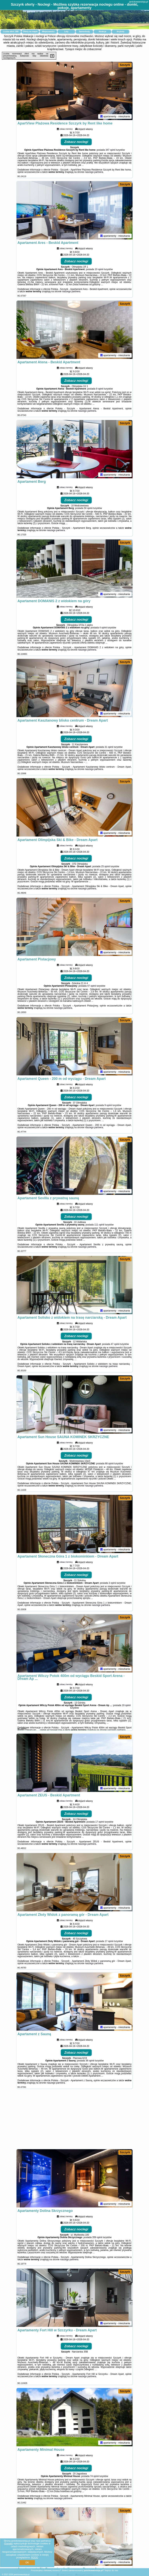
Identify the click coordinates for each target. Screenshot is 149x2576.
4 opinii (103, 627)
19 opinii (126, 1705)
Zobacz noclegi (76, 142)
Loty (66, 31)
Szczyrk (125, 64)
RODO (34, 2557)
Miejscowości (48, 31)
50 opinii (88, 508)
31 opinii (109, 747)
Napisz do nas (111, 2570)
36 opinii (90, 2060)
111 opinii (99, 1224)
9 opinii (99, 388)
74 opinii (94, 2476)
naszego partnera (94, 172)
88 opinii (109, 1463)
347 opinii (110, 150)
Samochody (84, 31)
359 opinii (97, 2237)
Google (8, 2543)
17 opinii (99, 1821)
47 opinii (91, 985)
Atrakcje (102, 31)
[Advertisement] (74, 2121)
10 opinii (99, 269)
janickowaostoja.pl (138, 1)
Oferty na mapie (30, 31)
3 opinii (112, 1583)
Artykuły (120, 31)
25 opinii (105, 866)
